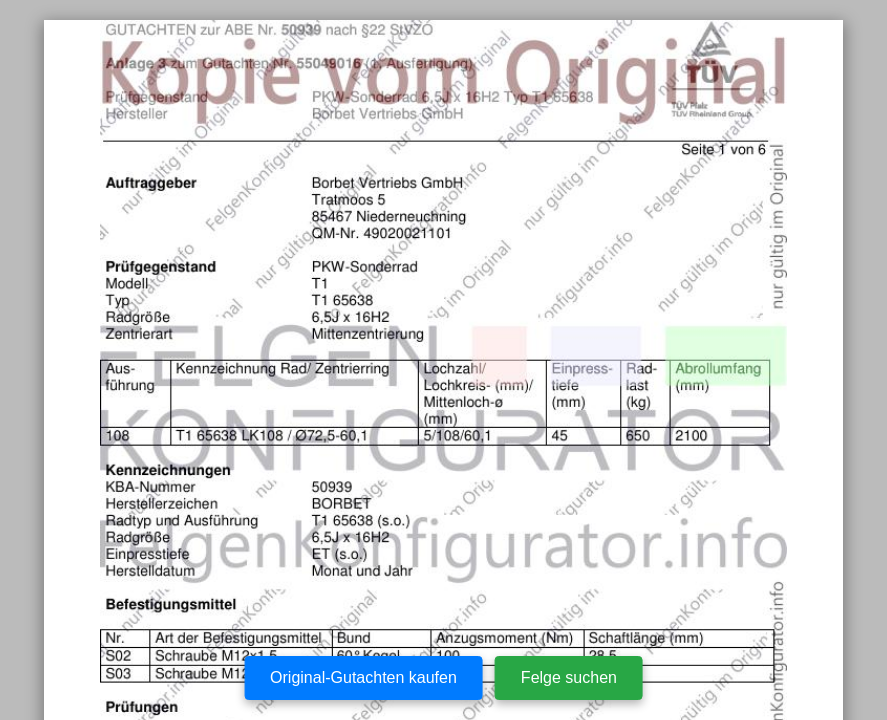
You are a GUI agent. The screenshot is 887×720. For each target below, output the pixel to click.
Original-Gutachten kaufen (363, 677)
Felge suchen (569, 677)
